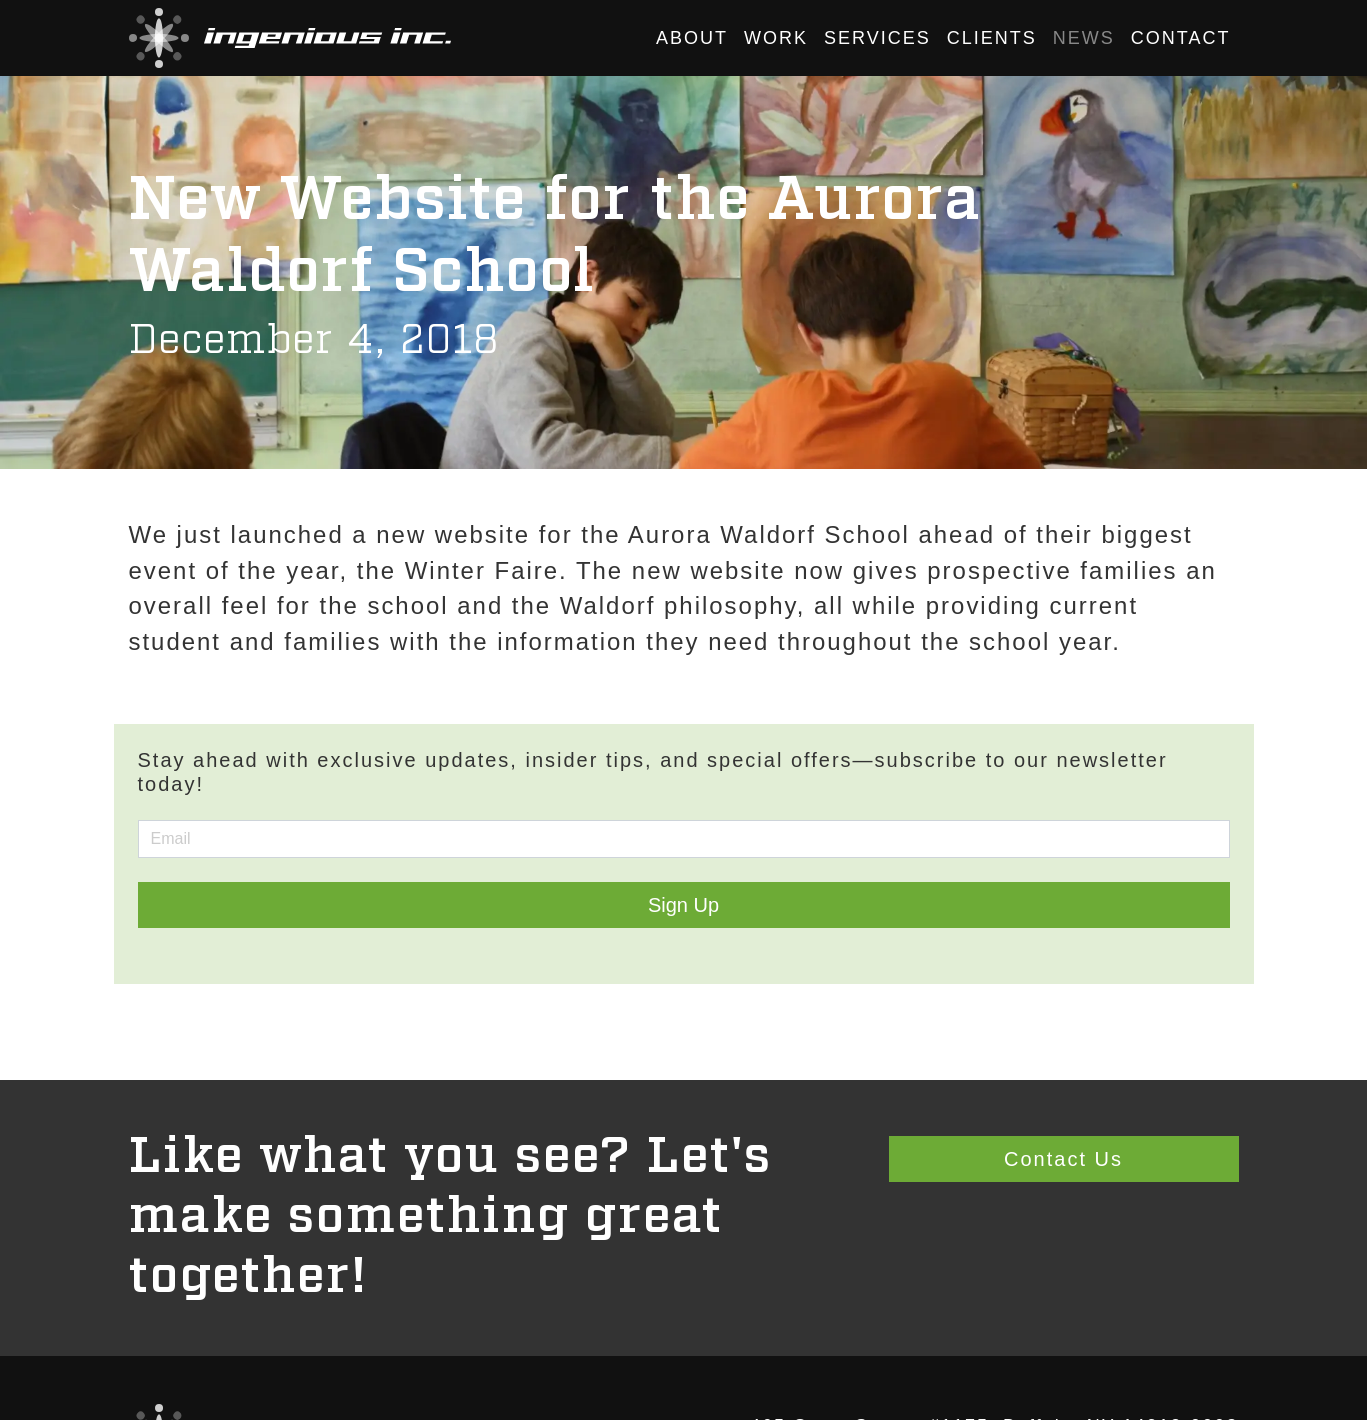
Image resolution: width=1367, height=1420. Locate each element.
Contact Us (1063, 1159)
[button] (290, 38)
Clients (992, 38)
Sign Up (683, 905)
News (1084, 38)
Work (776, 38)
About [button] (692, 38)
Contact (1181, 38)
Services (877, 38)
